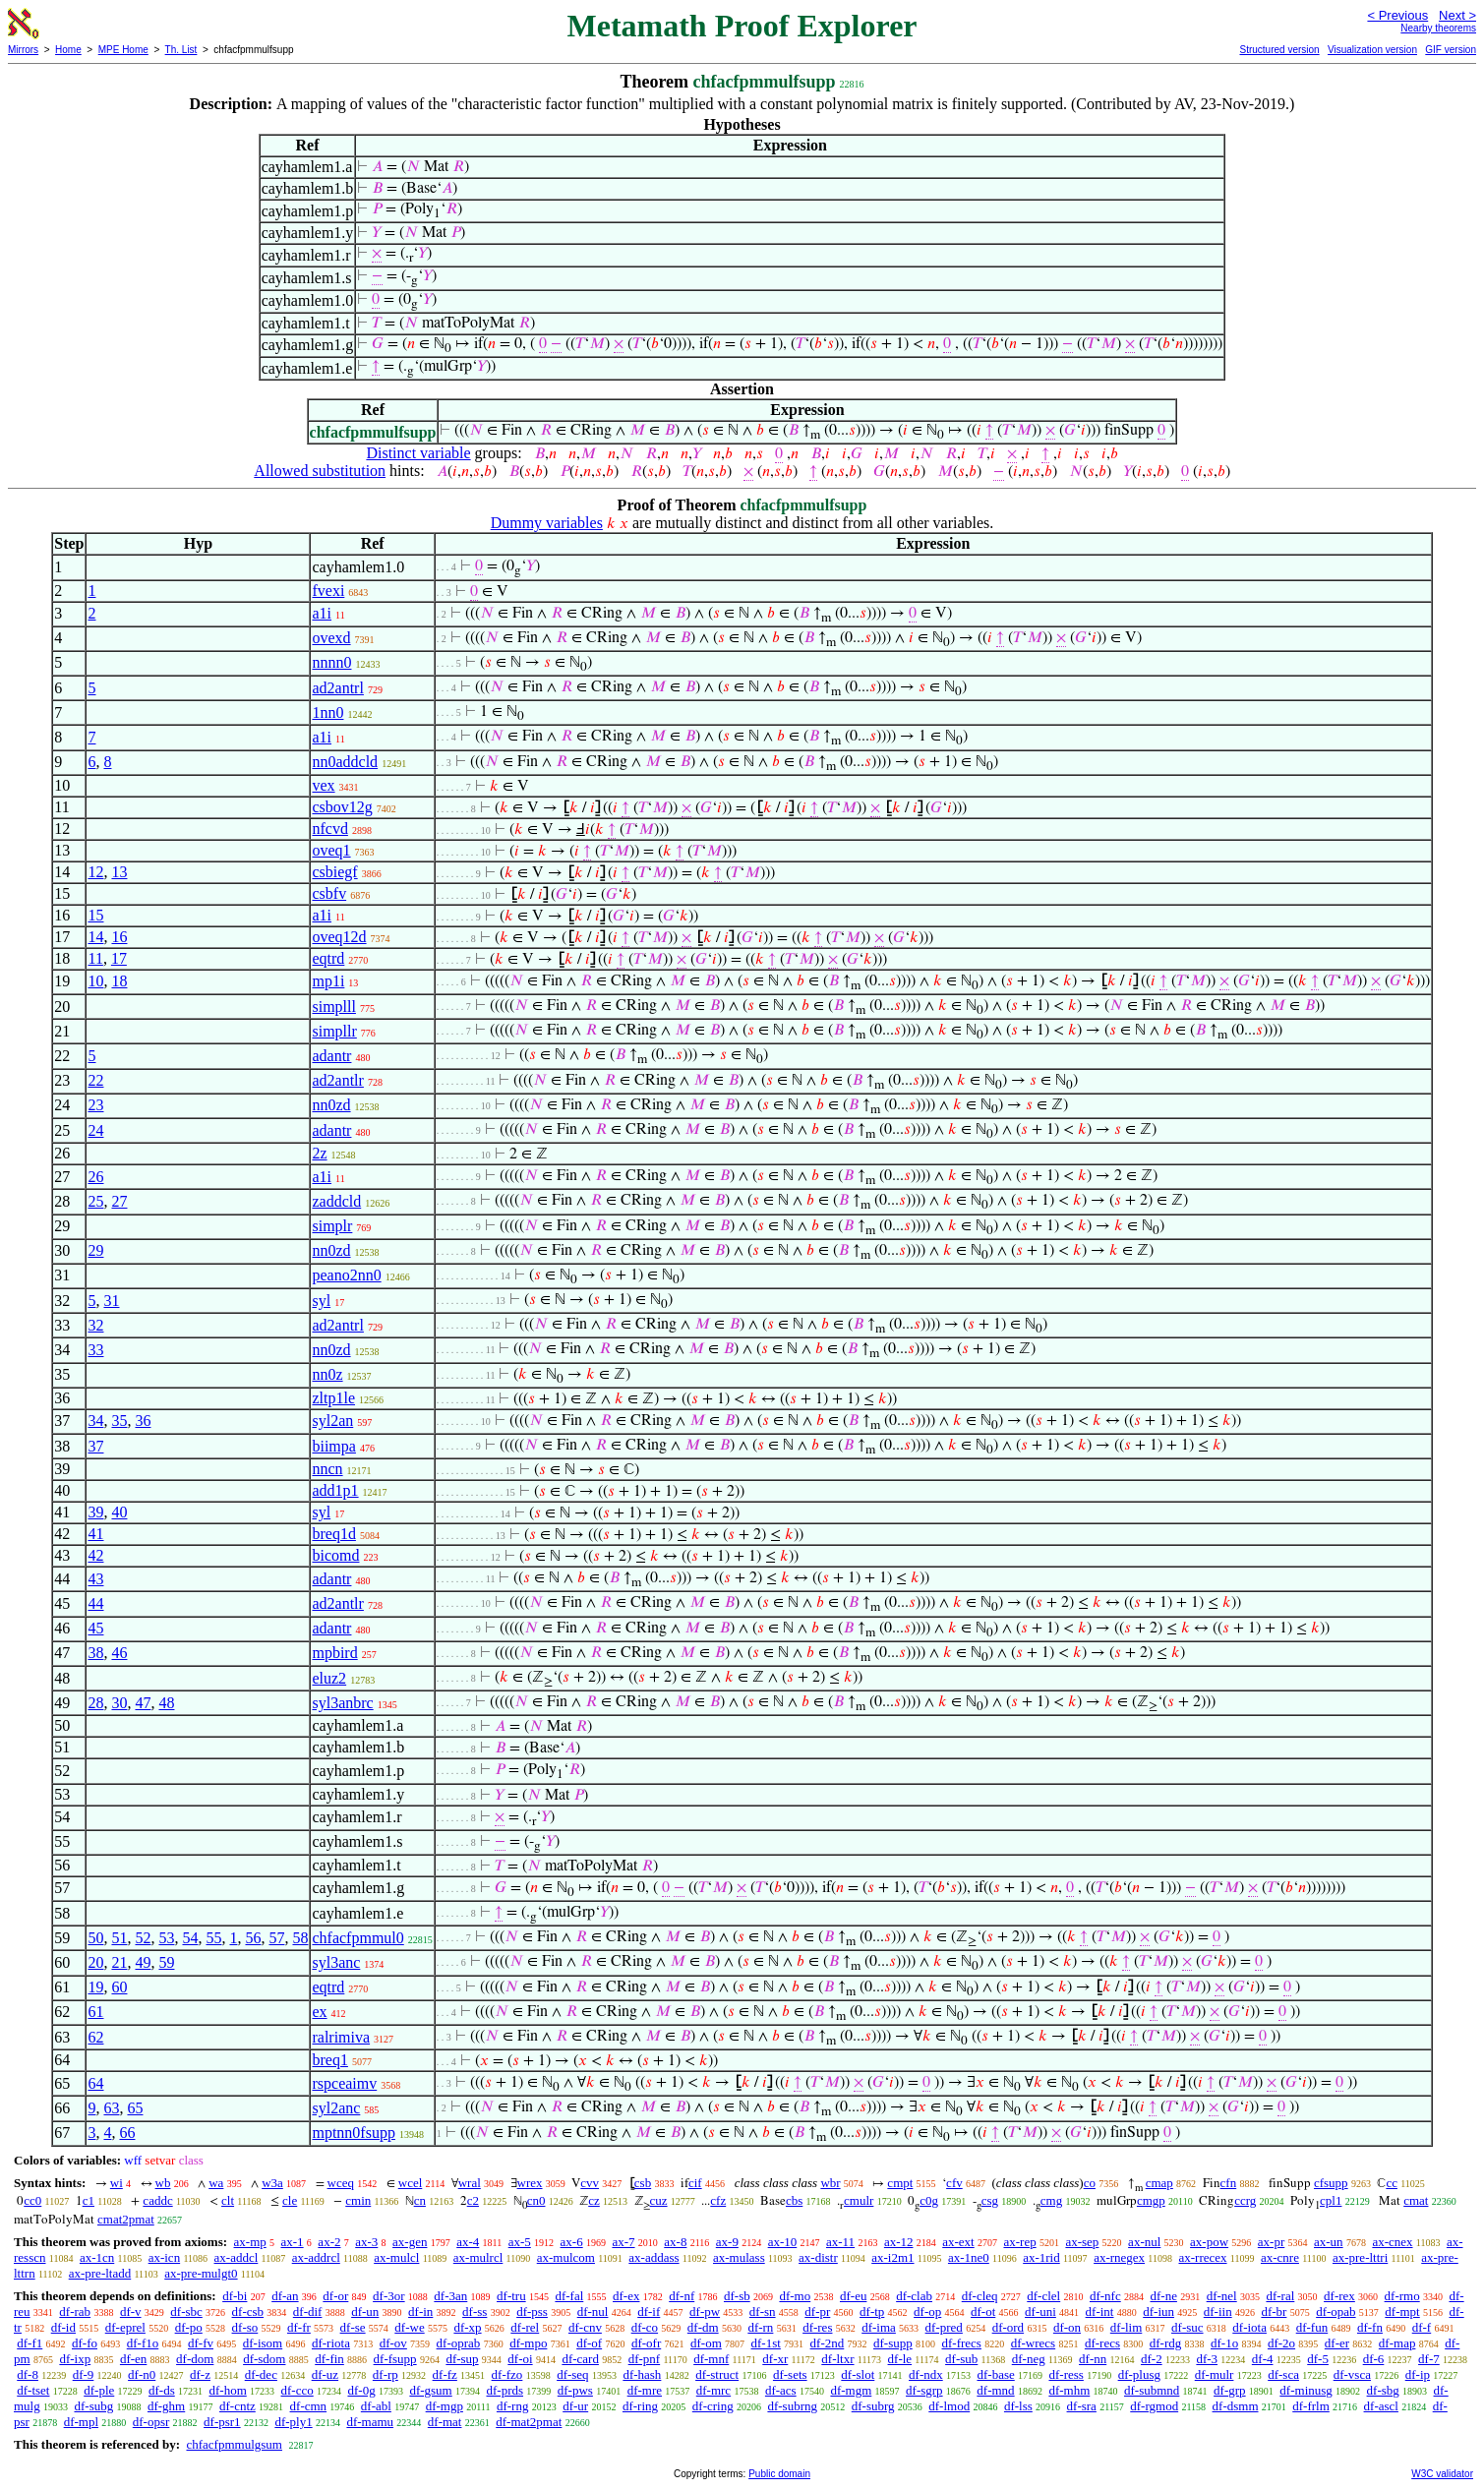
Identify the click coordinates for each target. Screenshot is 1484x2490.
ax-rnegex (1119, 2257)
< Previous (1397, 15)
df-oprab (459, 2343)
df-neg (1028, 2358)
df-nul (593, 2311)
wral (469, 2182)
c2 (473, 2200)
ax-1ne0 (968, 2257)
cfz (718, 2200)
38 (95, 1652)
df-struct (717, 2374)
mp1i (328, 981)
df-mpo (528, 2343)
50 (95, 1937)
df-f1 (29, 2343)
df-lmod (949, 2406)
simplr (332, 1225)
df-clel (1043, 2295)
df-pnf (644, 2358)
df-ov (393, 2343)
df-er (1337, 2343)
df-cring (713, 2406)
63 (111, 2108)
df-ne (1163, 2295)
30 (119, 1702)
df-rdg (1166, 2343)
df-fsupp (395, 2358)
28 (95, 1702)
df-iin (1218, 2311)
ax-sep (1081, 2241)
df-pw (704, 2311)
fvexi (328, 590)
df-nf (681, 2295)
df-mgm (850, 2390)
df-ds (161, 2390)
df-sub (961, 2358)
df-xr (775, 2358)
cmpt (900, 2182)
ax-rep (1019, 2241)
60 (119, 1987)
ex (319, 2011)
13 (119, 871)
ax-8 (675, 2241)
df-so (245, 2327)
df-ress (1065, 2374)
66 (127, 2132)
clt (227, 2200)
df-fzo (507, 2374)
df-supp (893, 2343)
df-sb (737, 2295)
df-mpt (1402, 2311)
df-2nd (827, 2343)
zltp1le (333, 1398)
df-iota (1249, 2327)
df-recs (1102, 2343)
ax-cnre (1280, 2257)
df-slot (857, 2374)
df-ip (1417, 2374)
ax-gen (409, 2241)
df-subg (93, 2406)
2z (319, 1153)
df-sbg (1383, 2390)
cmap (1159, 2182)
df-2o (1281, 2343)
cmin (358, 2200)
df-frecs (961, 2343)
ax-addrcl (316, 2257)
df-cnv (585, 2327)
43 (95, 1579)
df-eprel (125, 2327)
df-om (706, 2343)
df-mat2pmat (529, 2421)
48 (166, 1702)
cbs (794, 2200)
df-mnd (995, 2390)
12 (95, 871)
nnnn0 (331, 662)
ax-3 (366, 2241)
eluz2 (329, 1678)
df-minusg (1305, 2390)
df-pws (575, 2390)
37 (95, 1446)
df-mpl (81, 2421)
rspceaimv (344, 2083)
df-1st (766, 2343)
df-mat (445, 2421)
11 (95, 958)
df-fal (569, 2295)
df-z (200, 2374)
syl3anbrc (342, 1702)
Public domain (779, 2473)
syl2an (332, 1420)
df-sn (762, 2311)
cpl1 (1330, 2200)
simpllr (334, 1031)
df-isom (262, 2343)
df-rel (524, 2327)
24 (95, 1130)
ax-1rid (1041, 2257)
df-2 (1151, 2358)
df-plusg (1139, 2374)
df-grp (1230, 2390)
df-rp (385, 2374)
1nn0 (327, 712)
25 (95, 1201)
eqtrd (328, 958)
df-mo (794, 2295)
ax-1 (292, 2241)
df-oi (519, 2358)
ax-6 (572, 2241)
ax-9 (727, 2241)
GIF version (1450, 49)
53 (166, 1937)
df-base (995, 2374)
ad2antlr (337, 1080)
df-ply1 (293, 2421)
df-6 (1374, 2358)
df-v (131, 2311)
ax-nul (1144, 2241)
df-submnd (1151, 2390)
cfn (1228, 2182)
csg (989, 2200)
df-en (133, 2358)
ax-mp (250, 2241)
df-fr (299, 2327)
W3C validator (1442, 2473)
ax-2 (329, 2241)
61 (95, 2011)
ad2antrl (337, 688)
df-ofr (646, 2343)
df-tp (872, 2311)
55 (213, 1937)
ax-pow (1209, 2241)
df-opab (1335, 2311)
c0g (929, 2200)
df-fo (84, 2343)
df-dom (194, 2358)
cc (1391, 2182)
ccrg (1245, 2200)
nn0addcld (345, 761)
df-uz (325, 2374)
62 (95, 2037)
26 (95, 1176)
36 (142, 1420)
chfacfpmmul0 (357, 1937)
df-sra (1082, 2406)
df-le (900, 2358)
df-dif (308, 2311)
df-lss (1018, 2406)
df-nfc (1105, 2295)
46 (119, 1652)
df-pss (532, 2311)
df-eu (853, 2295)
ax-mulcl (396, 2257)
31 (111, 1300)
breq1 (329, 2059)
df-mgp (444, 2406)
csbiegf (334, 871)
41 (95, 1533)
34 (95, 1420)
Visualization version (1372, 49)
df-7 (1429, 2358)
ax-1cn (97, 2257)
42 (95, 1555)
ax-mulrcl (478, 2257)
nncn (327, 1468)
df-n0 (141, 2374)
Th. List (181, 49)
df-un (365, 2311)
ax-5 (519, 2241)
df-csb (248, 2311)
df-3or (389, 2295)
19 (95, 1987)
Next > (1457, 15)
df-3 (1206, 2358)
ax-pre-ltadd (100, 2273)
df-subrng (792, 2406)
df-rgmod (1154, 2406)
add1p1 (335, 1490)
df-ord (1008, 2327)
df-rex (1339, 2295)
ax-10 (783, 2241)
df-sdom (264, 2358)
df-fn (1370, 2327)
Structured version (1279, 49)
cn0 (536, 2200)
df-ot (983, 2311)
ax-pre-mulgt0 (200, 2273)
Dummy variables (547, 522)
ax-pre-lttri (1360, 2257)
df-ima (878, 2327)
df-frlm (1311, 2406)
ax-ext (958, 2241)
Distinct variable (418, 453)
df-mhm (1069, 2390)
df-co (644, 2327)
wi (116, 2182)
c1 (88, 2200)
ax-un (1328, 2241)
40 (119, 1512)
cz (594, 2200)
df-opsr (151, 2421)
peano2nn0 (346, 1275)
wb (163, 2182)
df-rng (513, 2406)
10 (95, 981)
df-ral (1280, 2295)
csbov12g (342, 807)
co (1090, 2182)
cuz (659, 2200)
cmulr (858, 2200)
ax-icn (164, 2257)
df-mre (644, 2390)
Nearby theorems (1438, 28)
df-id (63, 2327)
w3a (272, 2182)
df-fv (200, 2343)
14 (95, 936)
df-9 (83, 2374)
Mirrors (23, 49)
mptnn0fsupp (353, 2132)
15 (95, 915)
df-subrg (873, 2406)
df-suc (1187, 2327)
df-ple (99, 2390)
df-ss (474, 2311)
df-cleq (980, 2295)
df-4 (1263, 2358)
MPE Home (123, 49)
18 (119, 981)
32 (95, 1325)
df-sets (790, 2374)
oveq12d (339, 936)
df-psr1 (222, 2421)
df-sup (461, 2358)
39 (95, 1512)
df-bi (234, 2295)
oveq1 (331, 850)
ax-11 (840, 2241)
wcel (410, 2182)
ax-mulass (739, 2257)
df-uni (1040, 2311)
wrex (530, 2182)
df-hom (227, 2390)
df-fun (1312, 2327)
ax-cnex (1392, 2241)
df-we (409, 2327)
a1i (321, 613)
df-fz (445, 2374)
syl (321, 1300)
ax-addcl (236, 2257)
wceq (340, 2182)
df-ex (626, 2295)
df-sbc (186, 2311)
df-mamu (369, 2421)
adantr (331, 1055)
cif (695, 2182)
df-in (420, 2311)
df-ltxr (837, 2358)
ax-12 (899, 2241)
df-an (284, 2295)
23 (95, 1105)
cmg (1051, 2200)
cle (289, 2200)
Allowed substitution (320, 470)
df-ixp (74, 2358)
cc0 (32, 2200)
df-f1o (143, 2343)
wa (215, 2182)
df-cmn (308, 2406)
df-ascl (1381, 2406)
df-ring (640, 2406)
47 (142, 1702)
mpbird (334, 1652)
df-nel (1222, 2295)
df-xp (467, 2327)
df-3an (450, 2295)
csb (642, 2182)
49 (142, 1962)
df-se (353, 2327)
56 (253, 1937)
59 (166, 1962)
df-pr (817, 2311)
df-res (817, 2327)
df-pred (944, 2327)
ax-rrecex (1202, 2257)
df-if (648, 2311)
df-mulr (1214, 2374)
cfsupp (1331, 2182)
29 (95, 1250)
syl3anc (336, 1962)
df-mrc (713, 2390)
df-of (589, 2343)
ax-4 (467, 2241)
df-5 (1318, 2358)
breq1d (333, 1533)
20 (95, 1962)
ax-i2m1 (892, 2257)
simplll (333, 1006)
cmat (1415, 2200)
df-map (1397, 2343)
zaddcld (336, 1201)
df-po (189, 2327)
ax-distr (818, 2257)
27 (119, 1201)
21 (119, 1962)
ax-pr (1271, 2241)
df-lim (1126, 2327)
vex (323, 785)
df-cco (297, 2390)
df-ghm (166, 2406)
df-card (580, 2358)
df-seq (573, 2374)
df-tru (511, 2295)
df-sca (1283, 2374)
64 (95, 2083)
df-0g (361, 2390)
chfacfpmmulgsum (233, 2444)
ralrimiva (341, 2037)
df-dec (261, 2374)
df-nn (1092, 2358)
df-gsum (430, 2390)
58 (300, 1937)
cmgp (1151, 2200)
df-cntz (237, 2406)
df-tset (33, 2390)
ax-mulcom (566, 2257)
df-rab (74, 2311)
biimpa (333, 1446)
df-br (1273, 2311)
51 (119, 1937)
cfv (954, 2182)
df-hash (642, 2374)
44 (95, 1603)
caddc (157, 2200)
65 (135, 2108)
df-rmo (1402, 2295)
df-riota (331, 2343)
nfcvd (329, 828)
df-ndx (926, 2374)
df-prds (504, 2390)
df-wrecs (1033, 2343)
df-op (927, 2311)
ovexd (331, 637)
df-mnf (711, 2358)
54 (190, 1937)
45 (95, 1628)
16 (119, 936)
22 (95, 1080)
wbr (830, 2182)
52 (142, 1937)
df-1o (1224, 2343)
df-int (1100, 2311)
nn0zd (331, 1105)
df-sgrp (924, 2390)
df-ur (575, 2406)
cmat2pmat (125, 2219)
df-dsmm (1236, 2406)
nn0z (327, 1374)
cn (420, 2200)
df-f (1422, 2327)
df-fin (329, 2358)
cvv (589, 2182)
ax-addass (653, 2257)
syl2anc (336, 2108)
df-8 (27, 2374)
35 (119, 1420)
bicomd (335, 1555)
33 (95, 1349)
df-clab (914, 2295)
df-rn (760, 2327)
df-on (1067, 2327)
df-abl (376, 2406)
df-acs (781, 2390)
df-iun (1158, 2311)
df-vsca (1352, 2374)
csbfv (329, 893)
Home (68, 49)
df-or (335, 2295)
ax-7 (623, 2241)
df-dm (703, 2327)
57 (276, 1937)
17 (119, 958)
